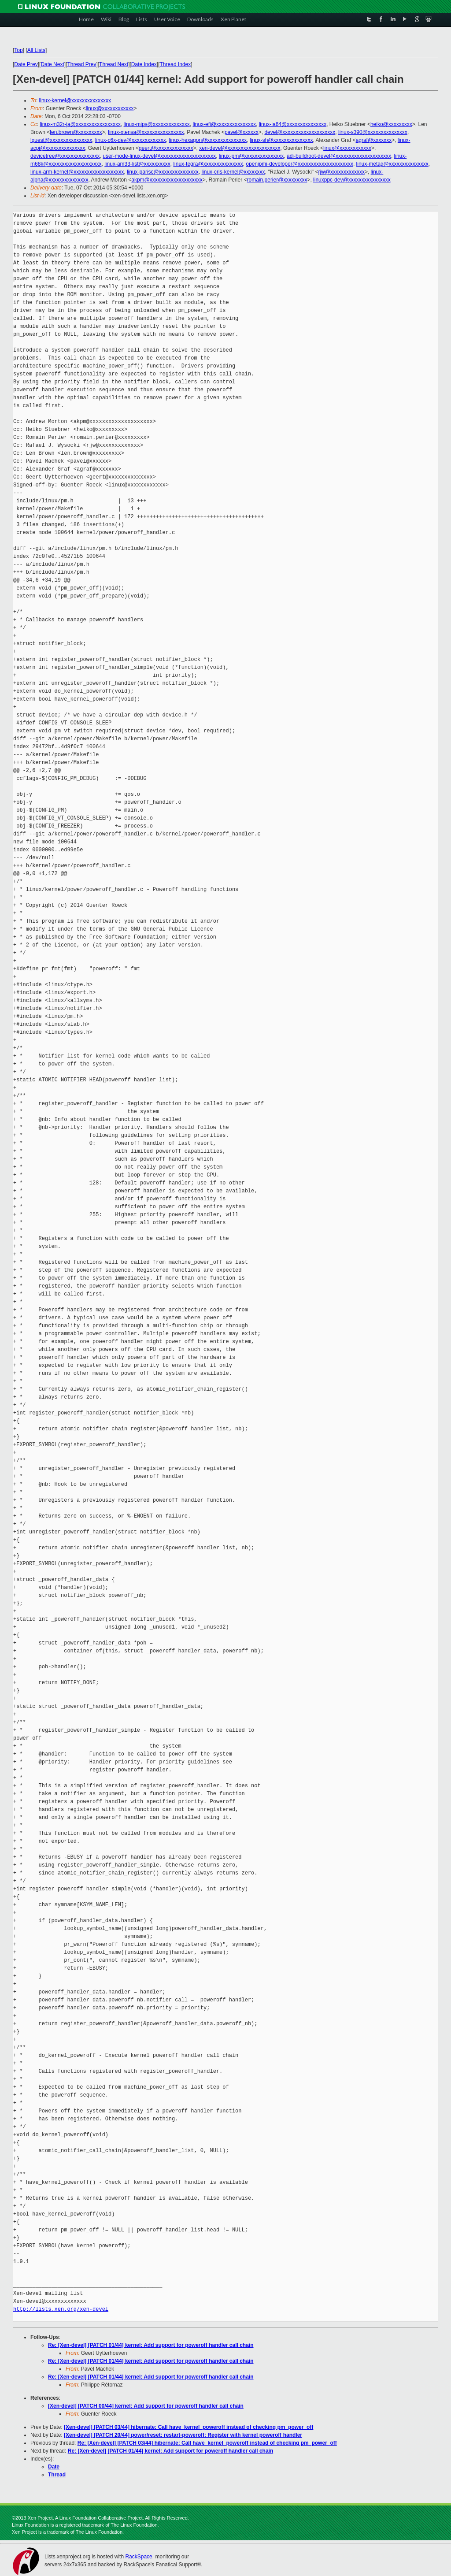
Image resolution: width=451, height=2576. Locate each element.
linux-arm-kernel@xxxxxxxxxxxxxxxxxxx (77, 172)
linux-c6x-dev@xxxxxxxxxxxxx (130, 140)
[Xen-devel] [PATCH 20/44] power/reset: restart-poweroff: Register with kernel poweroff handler (183, 2435)
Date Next (52, 64)
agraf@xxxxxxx (374, 140)
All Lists (36, 50)
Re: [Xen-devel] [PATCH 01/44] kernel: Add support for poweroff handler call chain (151, 2345)
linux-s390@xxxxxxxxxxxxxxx (372, 132)
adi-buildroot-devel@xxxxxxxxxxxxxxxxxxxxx (339, 156)
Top (18, 50)
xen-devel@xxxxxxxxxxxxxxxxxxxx (239, 148)
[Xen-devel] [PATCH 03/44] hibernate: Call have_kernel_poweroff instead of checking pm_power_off (188, 2427)
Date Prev (25, 64)
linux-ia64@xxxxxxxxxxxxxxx (293, 124)
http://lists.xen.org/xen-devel (60, 2309)
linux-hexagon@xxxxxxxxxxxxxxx (208, 140)
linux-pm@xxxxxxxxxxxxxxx (251, 156)
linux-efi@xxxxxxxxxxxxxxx (224, 124)
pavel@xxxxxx (242, 132)
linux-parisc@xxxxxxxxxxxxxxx (163, 172)
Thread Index (175, 64)
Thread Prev (81, 64)
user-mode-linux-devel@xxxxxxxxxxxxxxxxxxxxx (159, 156)
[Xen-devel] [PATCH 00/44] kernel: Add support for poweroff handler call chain (146, 2406)
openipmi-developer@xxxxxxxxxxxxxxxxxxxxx (299, 164)
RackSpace (138, 2557)
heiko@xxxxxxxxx (391, 124)
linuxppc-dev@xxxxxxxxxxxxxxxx (352, 180)
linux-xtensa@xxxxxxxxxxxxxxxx (146, 132)
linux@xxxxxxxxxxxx (110, 108)
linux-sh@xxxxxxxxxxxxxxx (281, 140)
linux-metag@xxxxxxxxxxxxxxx (392, 164)
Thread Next (113, 64)
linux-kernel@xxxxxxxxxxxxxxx (75, 100)
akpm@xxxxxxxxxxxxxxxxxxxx (167, 180)
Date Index (144, 64)
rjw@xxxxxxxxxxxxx (341, 172)
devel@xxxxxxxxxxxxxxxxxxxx (299, 132)
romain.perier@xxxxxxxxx (277, 180)
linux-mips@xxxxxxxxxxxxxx (157, 124)
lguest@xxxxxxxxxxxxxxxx (61, 140)
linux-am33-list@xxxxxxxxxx (137, 164)
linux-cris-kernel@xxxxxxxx (233, 172)
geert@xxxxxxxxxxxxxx (166, 148)
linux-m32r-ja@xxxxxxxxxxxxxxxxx (80, 124)
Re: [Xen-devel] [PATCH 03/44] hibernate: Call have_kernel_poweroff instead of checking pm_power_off (207, 2443)
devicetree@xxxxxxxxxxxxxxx (65, 156)
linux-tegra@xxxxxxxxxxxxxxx (208, 164)
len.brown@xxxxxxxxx (76, 132)
